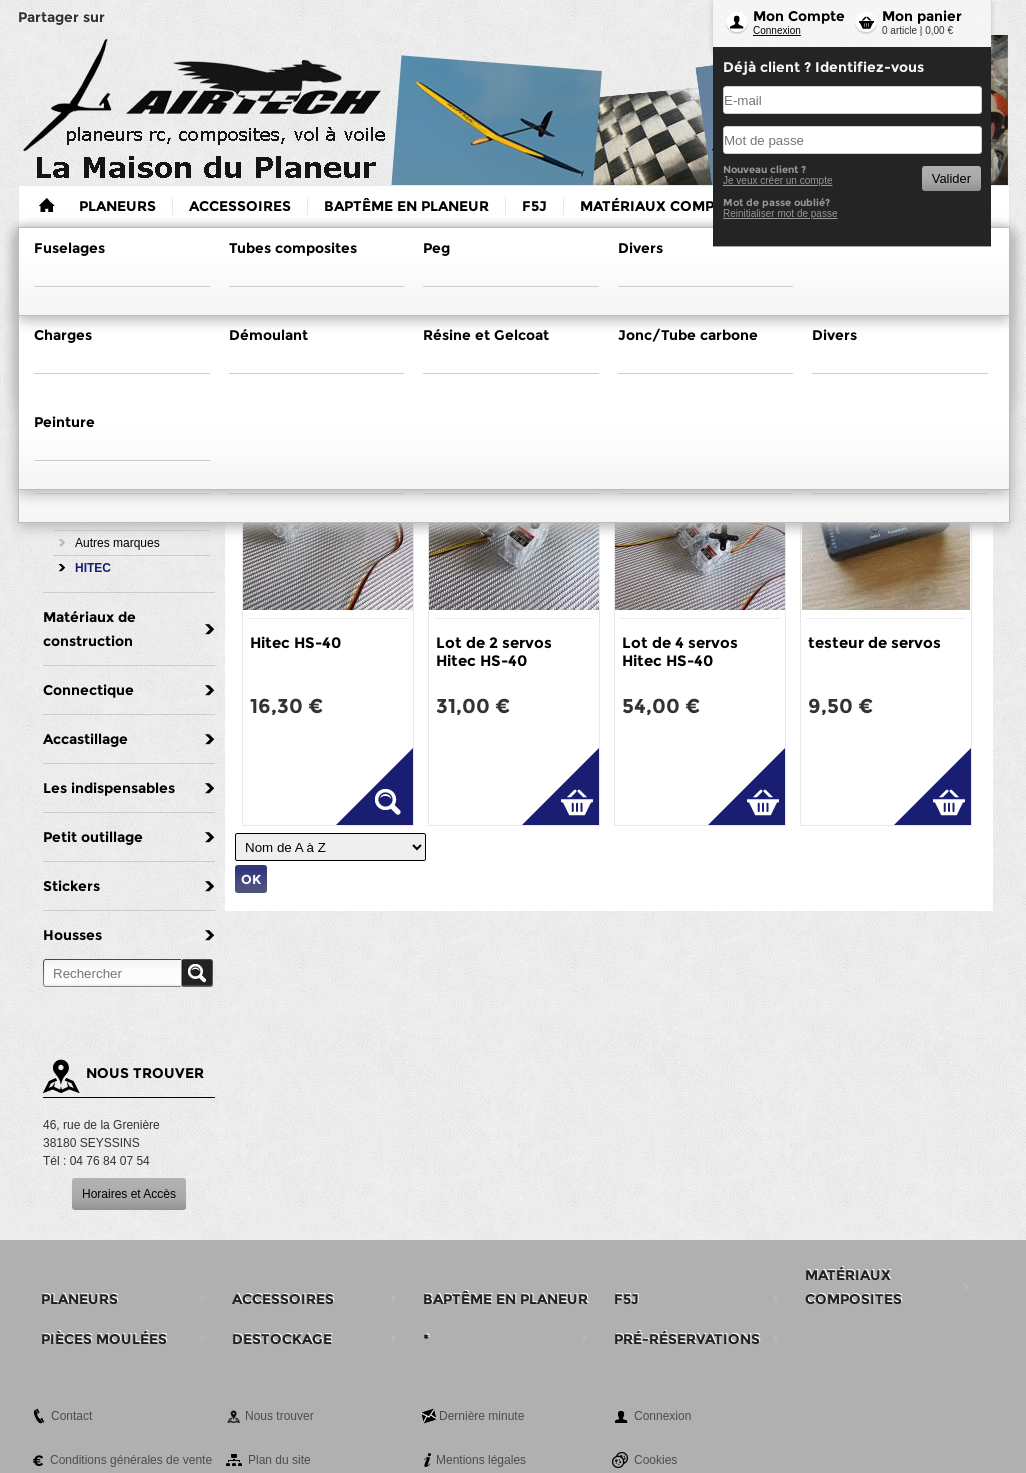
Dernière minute (481, 1416)
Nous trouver (279, 1416)
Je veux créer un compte (778, 180)
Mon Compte (799, 16)
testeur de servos (874, 642)
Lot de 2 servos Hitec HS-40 (494, 651)
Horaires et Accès (129, 1194)
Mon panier (922, 16)
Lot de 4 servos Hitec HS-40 (680, 651)
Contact (71, 1416)
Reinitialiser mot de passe (780, 213)
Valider (951, 178)
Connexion (777, 30)
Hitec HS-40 (295, 642)
